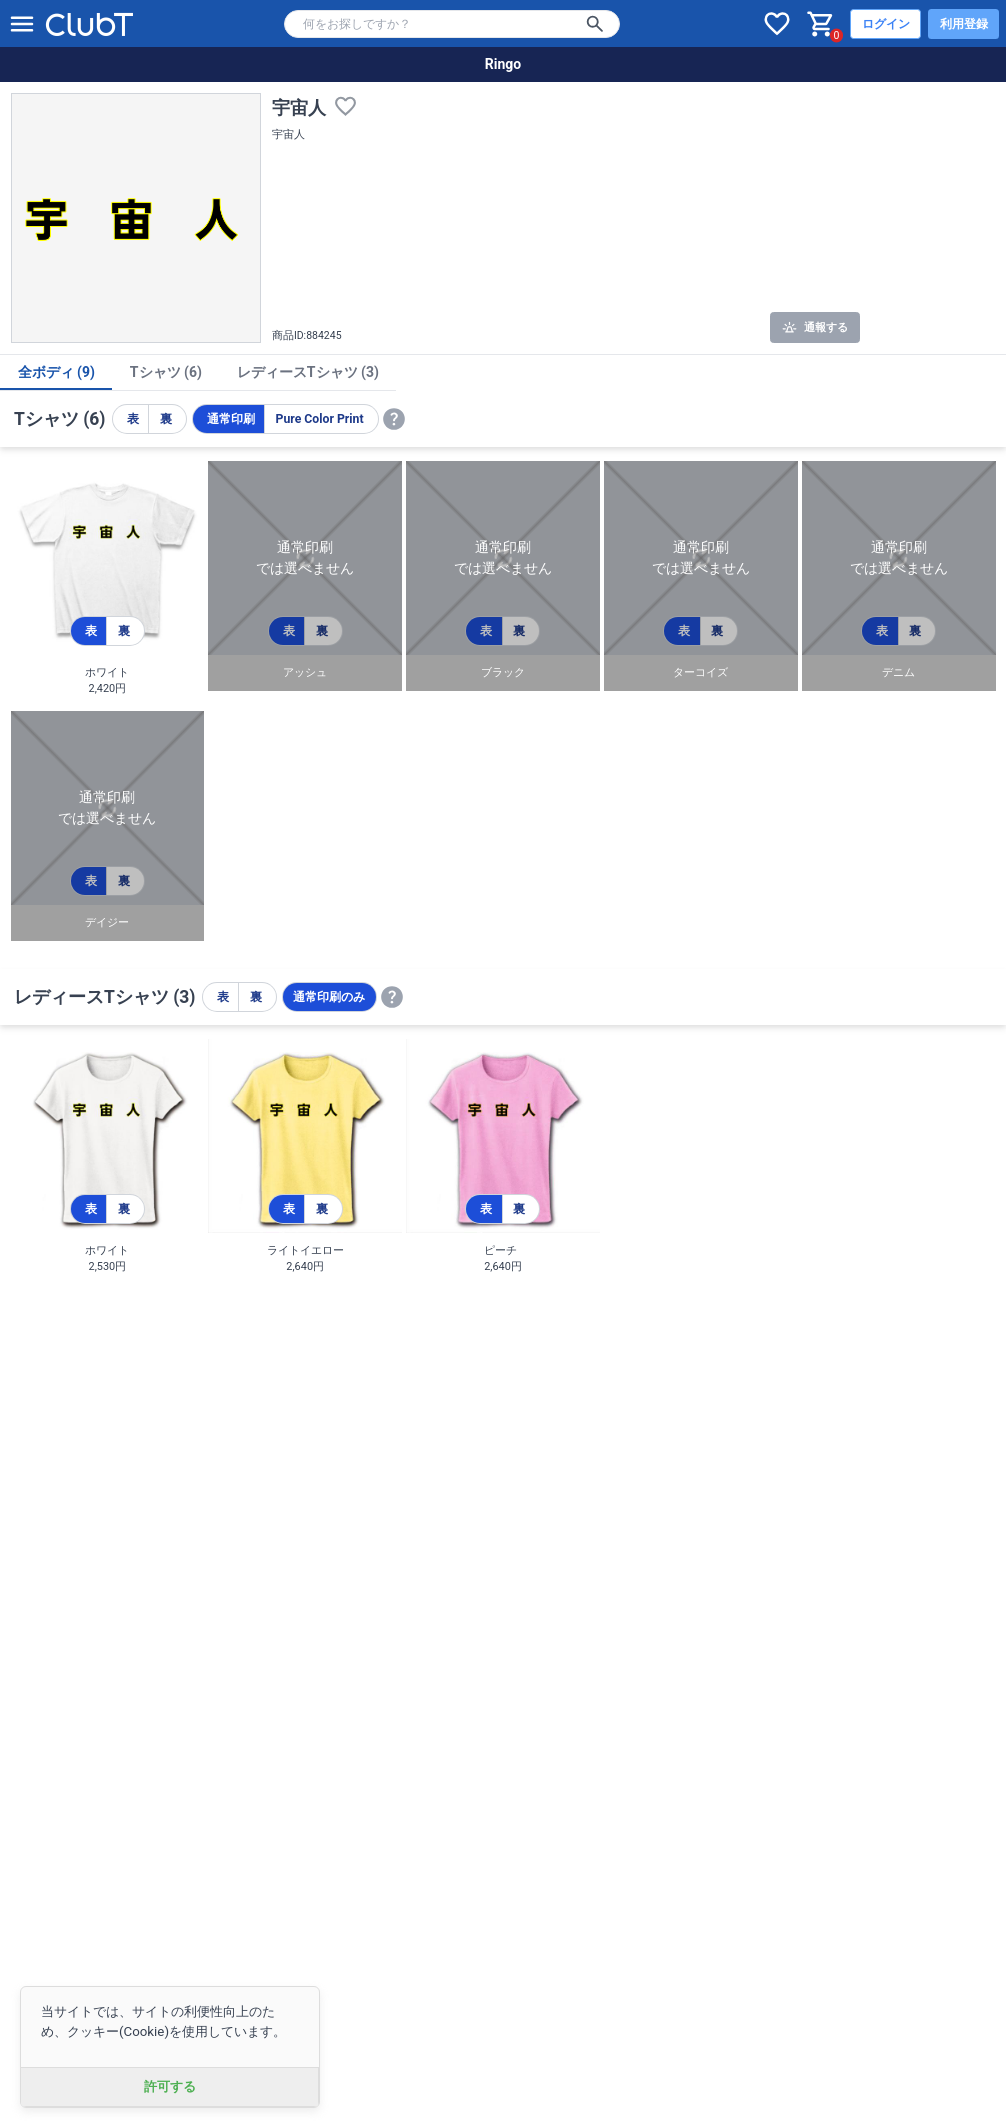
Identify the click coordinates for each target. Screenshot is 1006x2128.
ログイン (886, 24)
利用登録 (964, 24)
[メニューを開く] (22, 24)
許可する (170, 2086)
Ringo (503, 64)
